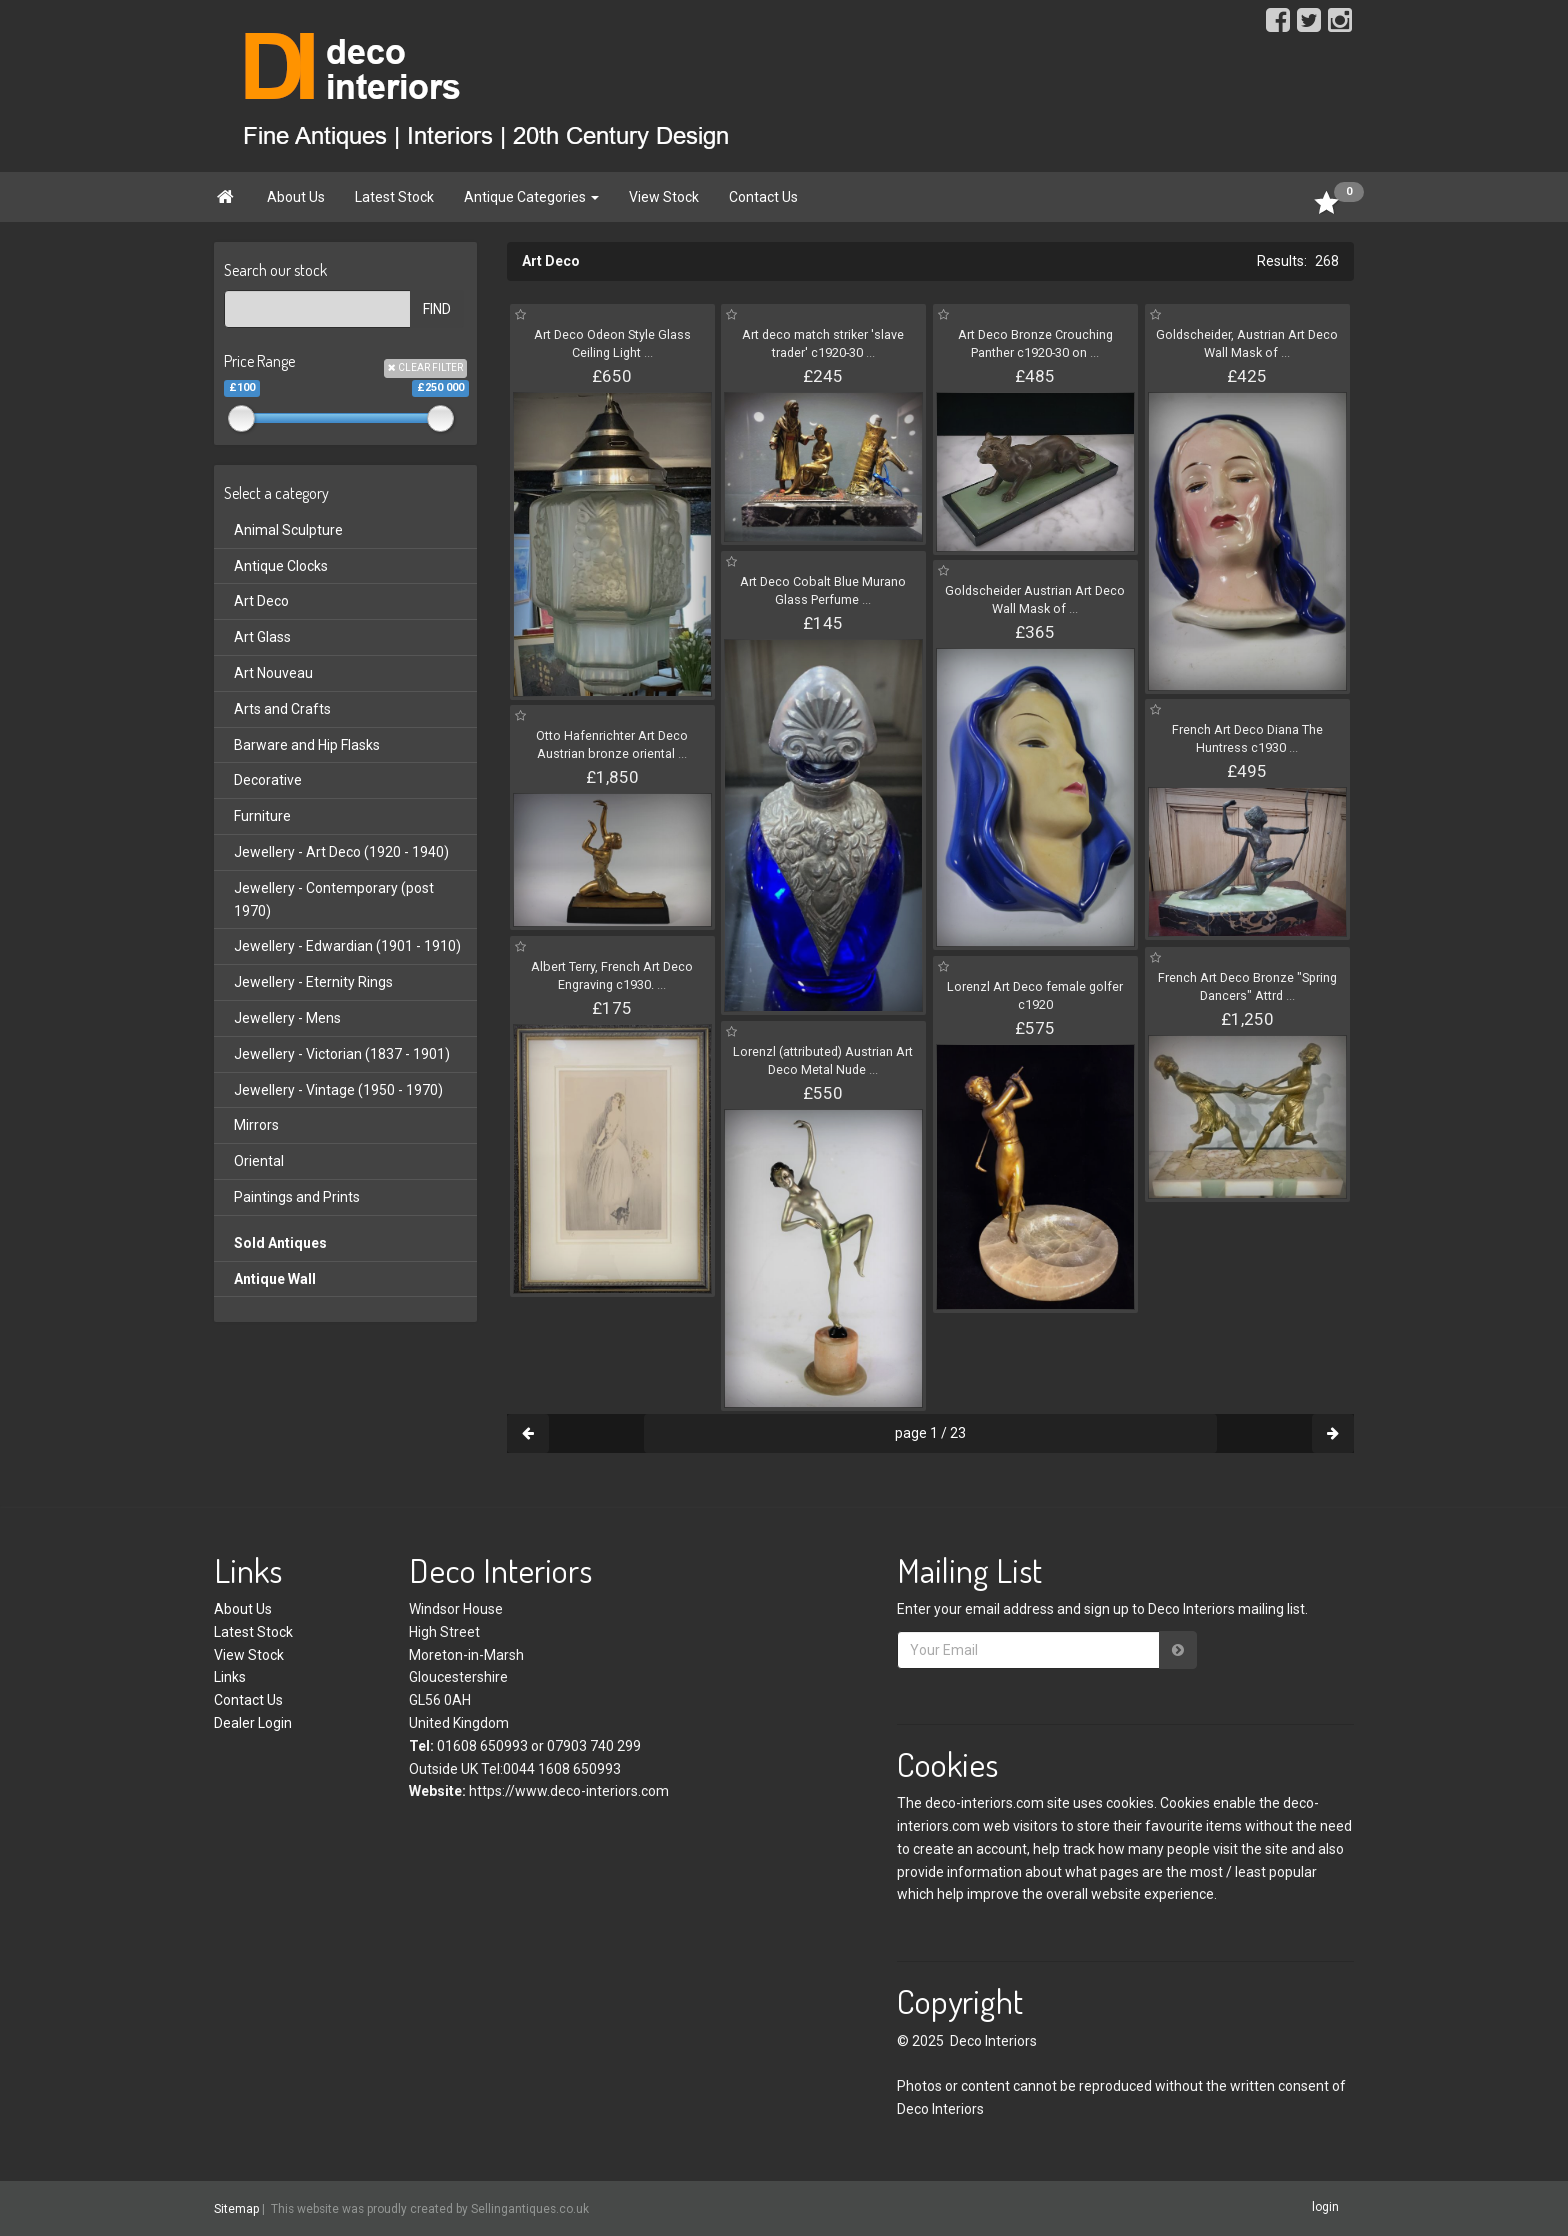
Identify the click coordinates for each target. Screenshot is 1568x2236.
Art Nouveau (273, 673)
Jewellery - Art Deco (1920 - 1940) (341, 852)
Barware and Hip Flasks (307, 745)
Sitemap (236, 2209)
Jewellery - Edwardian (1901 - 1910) (347, 946)
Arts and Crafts (282, 709)
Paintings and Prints (297, 1197)
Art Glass (262, 637)
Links (230, 1677)
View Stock (664, 197)
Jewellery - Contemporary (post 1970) (334, 899)
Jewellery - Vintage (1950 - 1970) (338, 1090)
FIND (437, 309)
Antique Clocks (281, 566)
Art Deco (261, 601)
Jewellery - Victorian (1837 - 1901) (342, 1054)
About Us (296, 197)
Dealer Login (253, 1723)
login (1325, 2208)
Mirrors (256, 1125)
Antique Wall (275, 1279)
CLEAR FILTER (425, 367)
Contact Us (763, 197)
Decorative (268, 780)
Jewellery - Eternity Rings (313, 982)
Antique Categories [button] (531, 197)
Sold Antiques (280, 1243)
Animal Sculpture (288, 530)
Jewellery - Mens (287, 1018)
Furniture (262, 816)
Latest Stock (394, 197)
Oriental (259, 1161)
